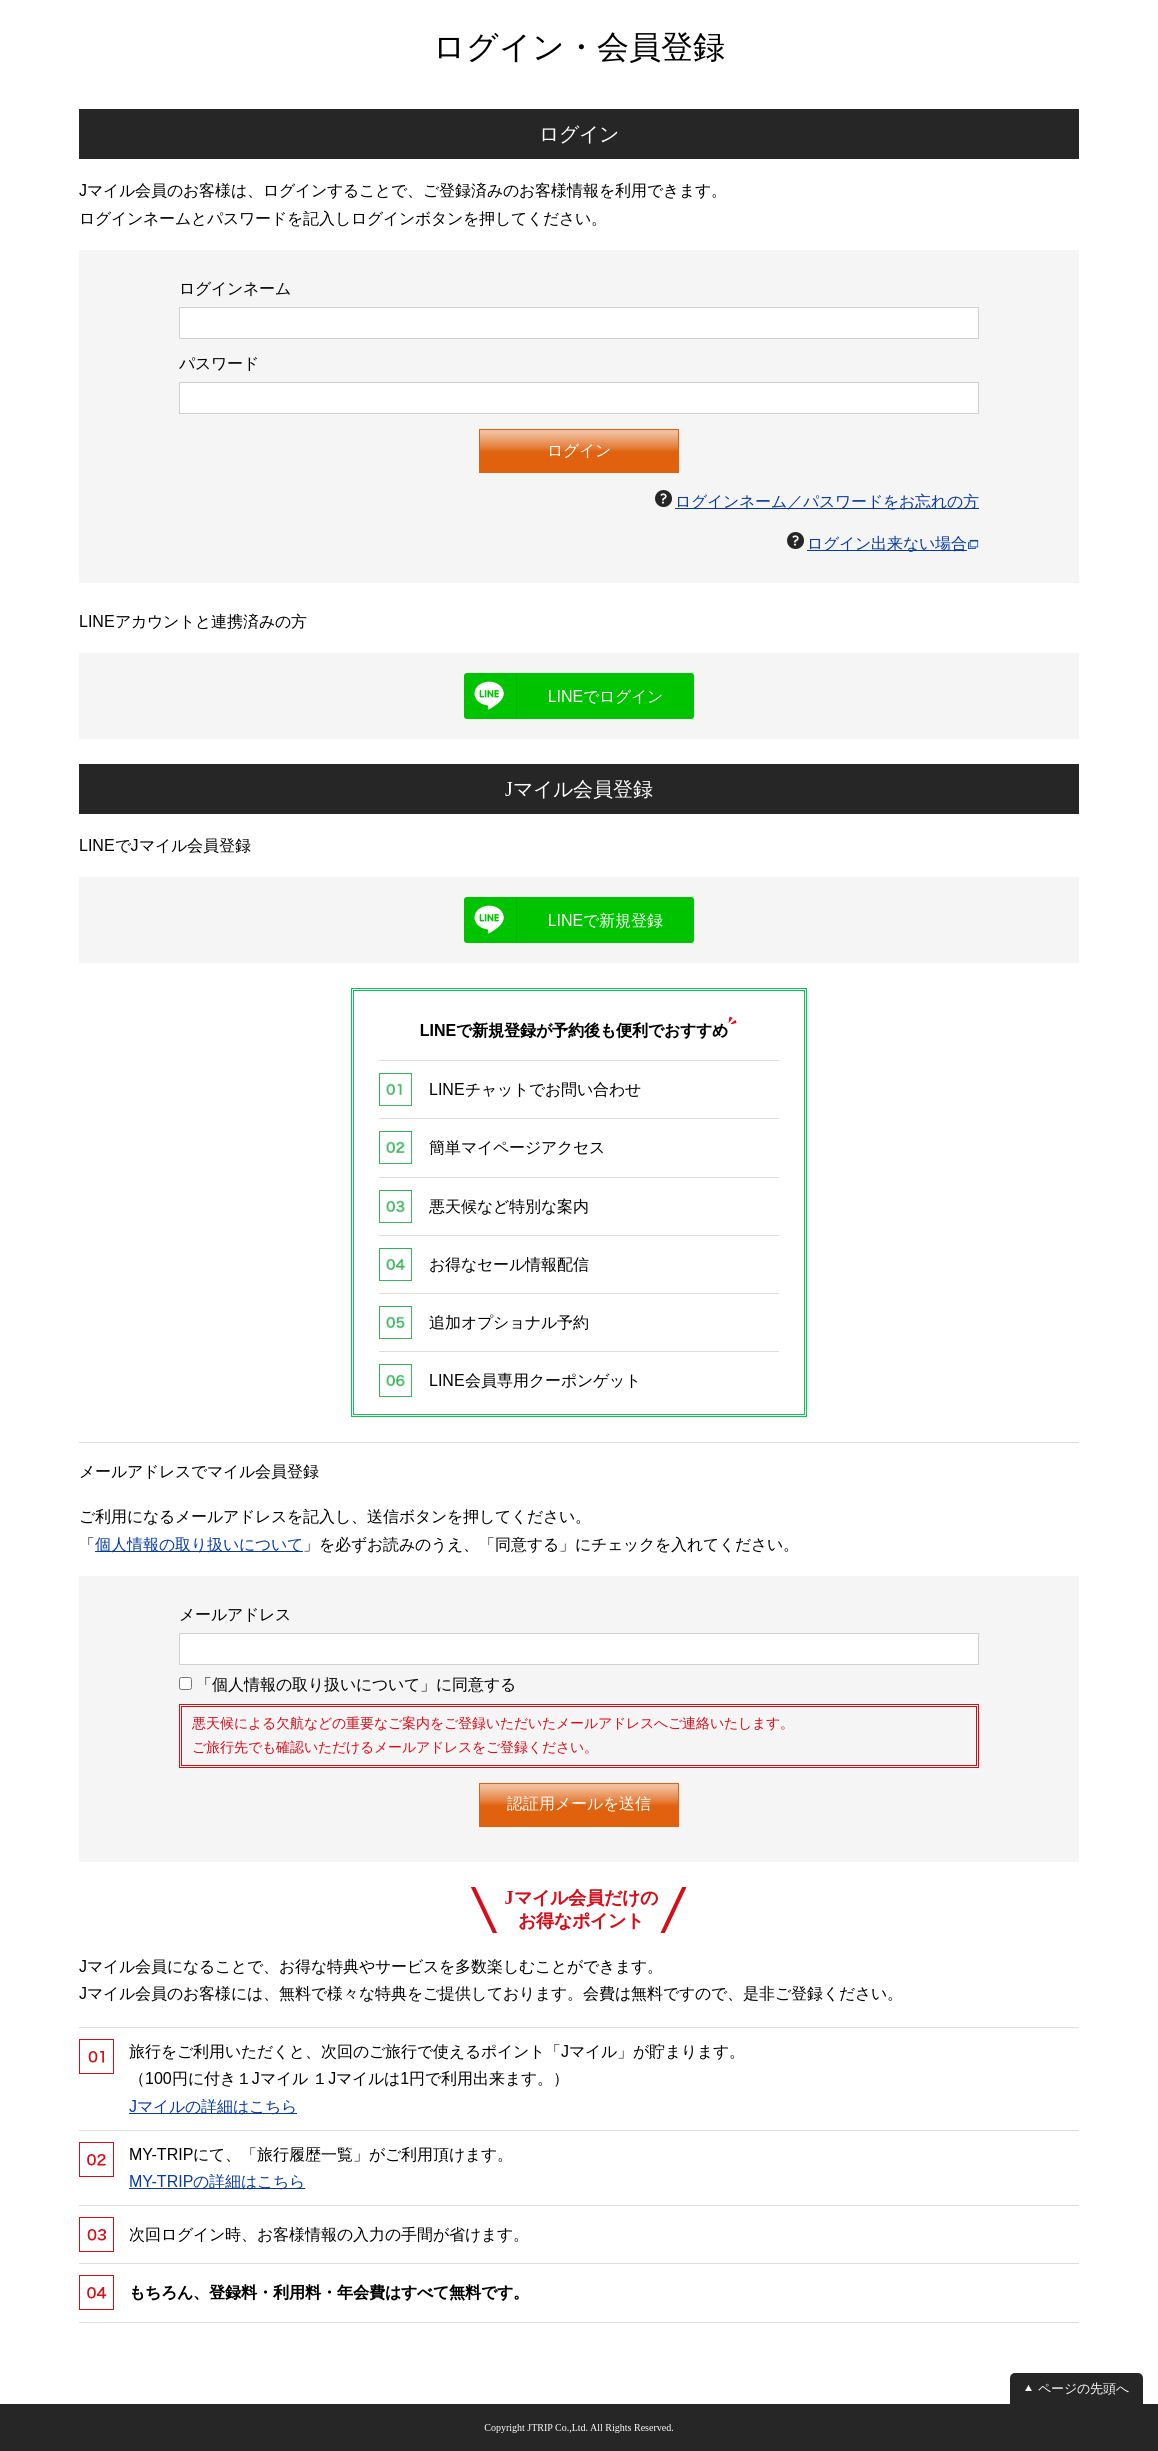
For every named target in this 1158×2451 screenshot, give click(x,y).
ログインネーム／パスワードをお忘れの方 (827, 501)
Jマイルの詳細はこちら (213, 2106)
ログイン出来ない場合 (887, 543)
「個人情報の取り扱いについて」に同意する (347, 1684)
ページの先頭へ (1083, 2388)
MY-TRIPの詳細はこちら (217, 2181)
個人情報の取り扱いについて (199, 1544)
